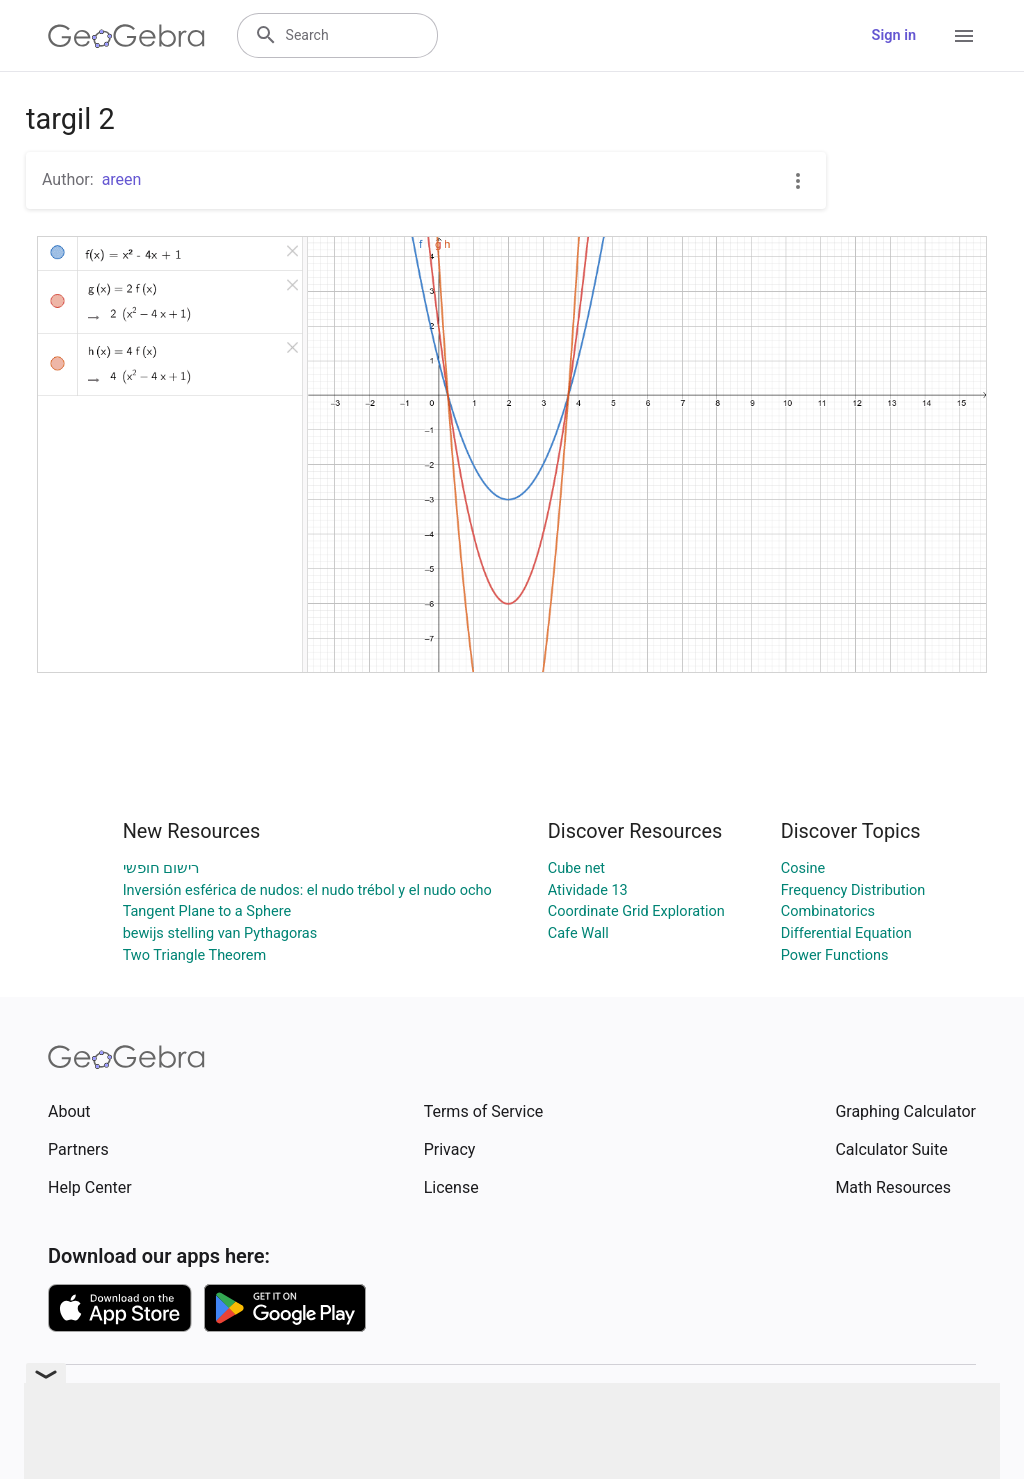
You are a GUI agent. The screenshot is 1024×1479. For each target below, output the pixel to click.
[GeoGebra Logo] (126, 36)
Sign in (894, 35)
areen (122, 179)
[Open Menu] (964, 36)
